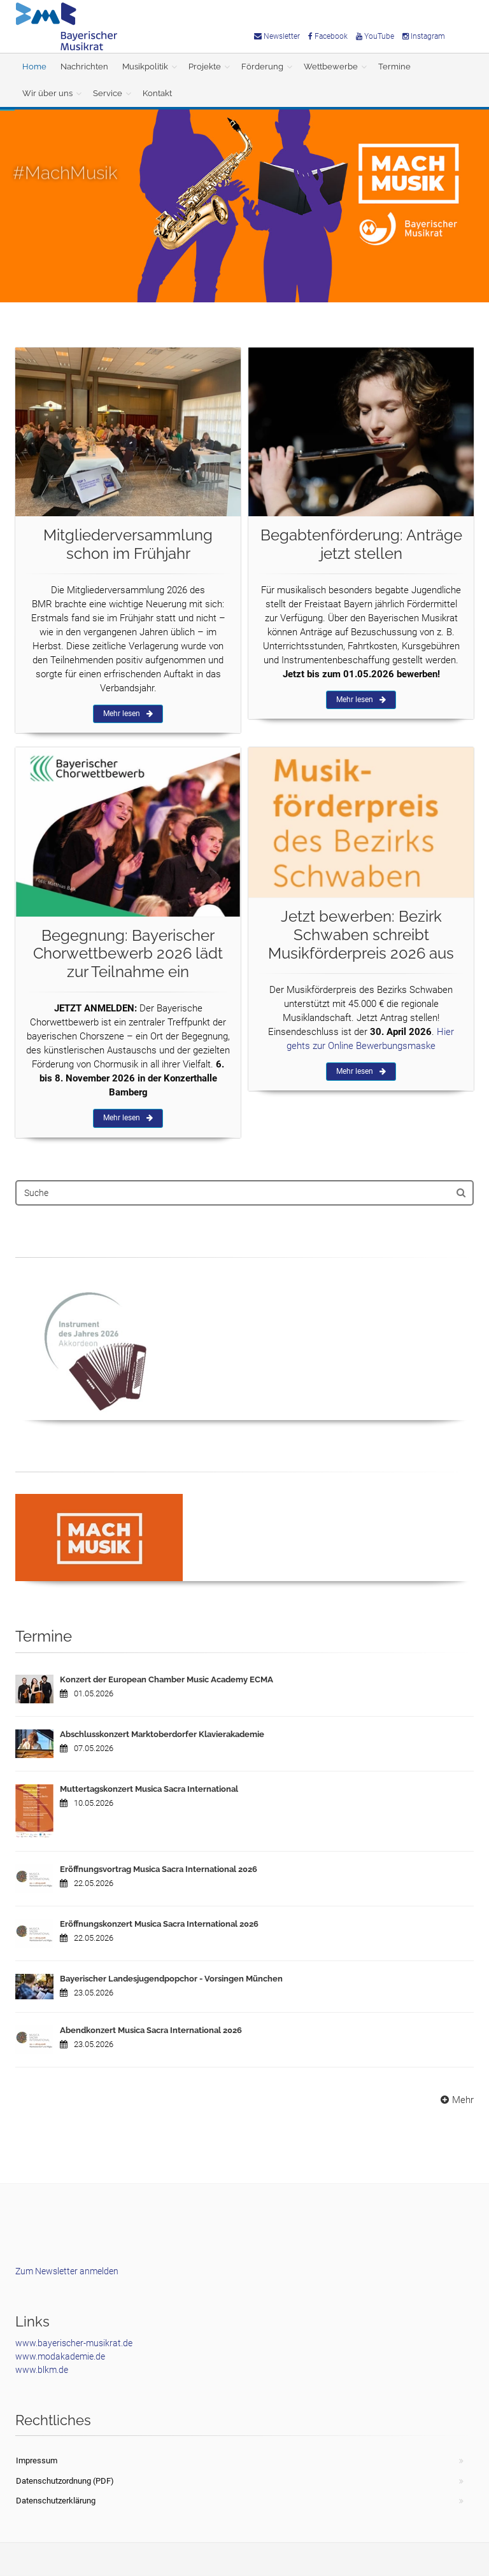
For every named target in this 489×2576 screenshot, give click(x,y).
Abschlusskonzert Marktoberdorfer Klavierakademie (162, 1734)
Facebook (328, 36)
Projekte (204, 66)
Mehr (455, 2100)
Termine (394, 66)
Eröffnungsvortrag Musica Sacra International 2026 (158, 1869)
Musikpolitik (145, 66)
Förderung (262, 66)
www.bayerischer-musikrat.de (73, 2343)
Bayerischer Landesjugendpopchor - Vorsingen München (171, 1978)
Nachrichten (84, 66)
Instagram (423, 36)
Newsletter (277, 36)
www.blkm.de (41, 2370)
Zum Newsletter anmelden (66, 2271)
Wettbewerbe (331, 66)
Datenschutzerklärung (56, 2500)
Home (34, 66)
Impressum (36, 2460)
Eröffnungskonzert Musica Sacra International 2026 (159, 1924)
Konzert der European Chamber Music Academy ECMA (166, 1679)
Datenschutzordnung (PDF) (65, 2481)
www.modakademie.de (60, 2356)
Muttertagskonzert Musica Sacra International (149, 1789)
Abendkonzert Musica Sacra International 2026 (151, 2030)
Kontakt (157, 93)
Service (107, 93)
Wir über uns (47, 93)
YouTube (375, 36)
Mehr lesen (128, 713)
